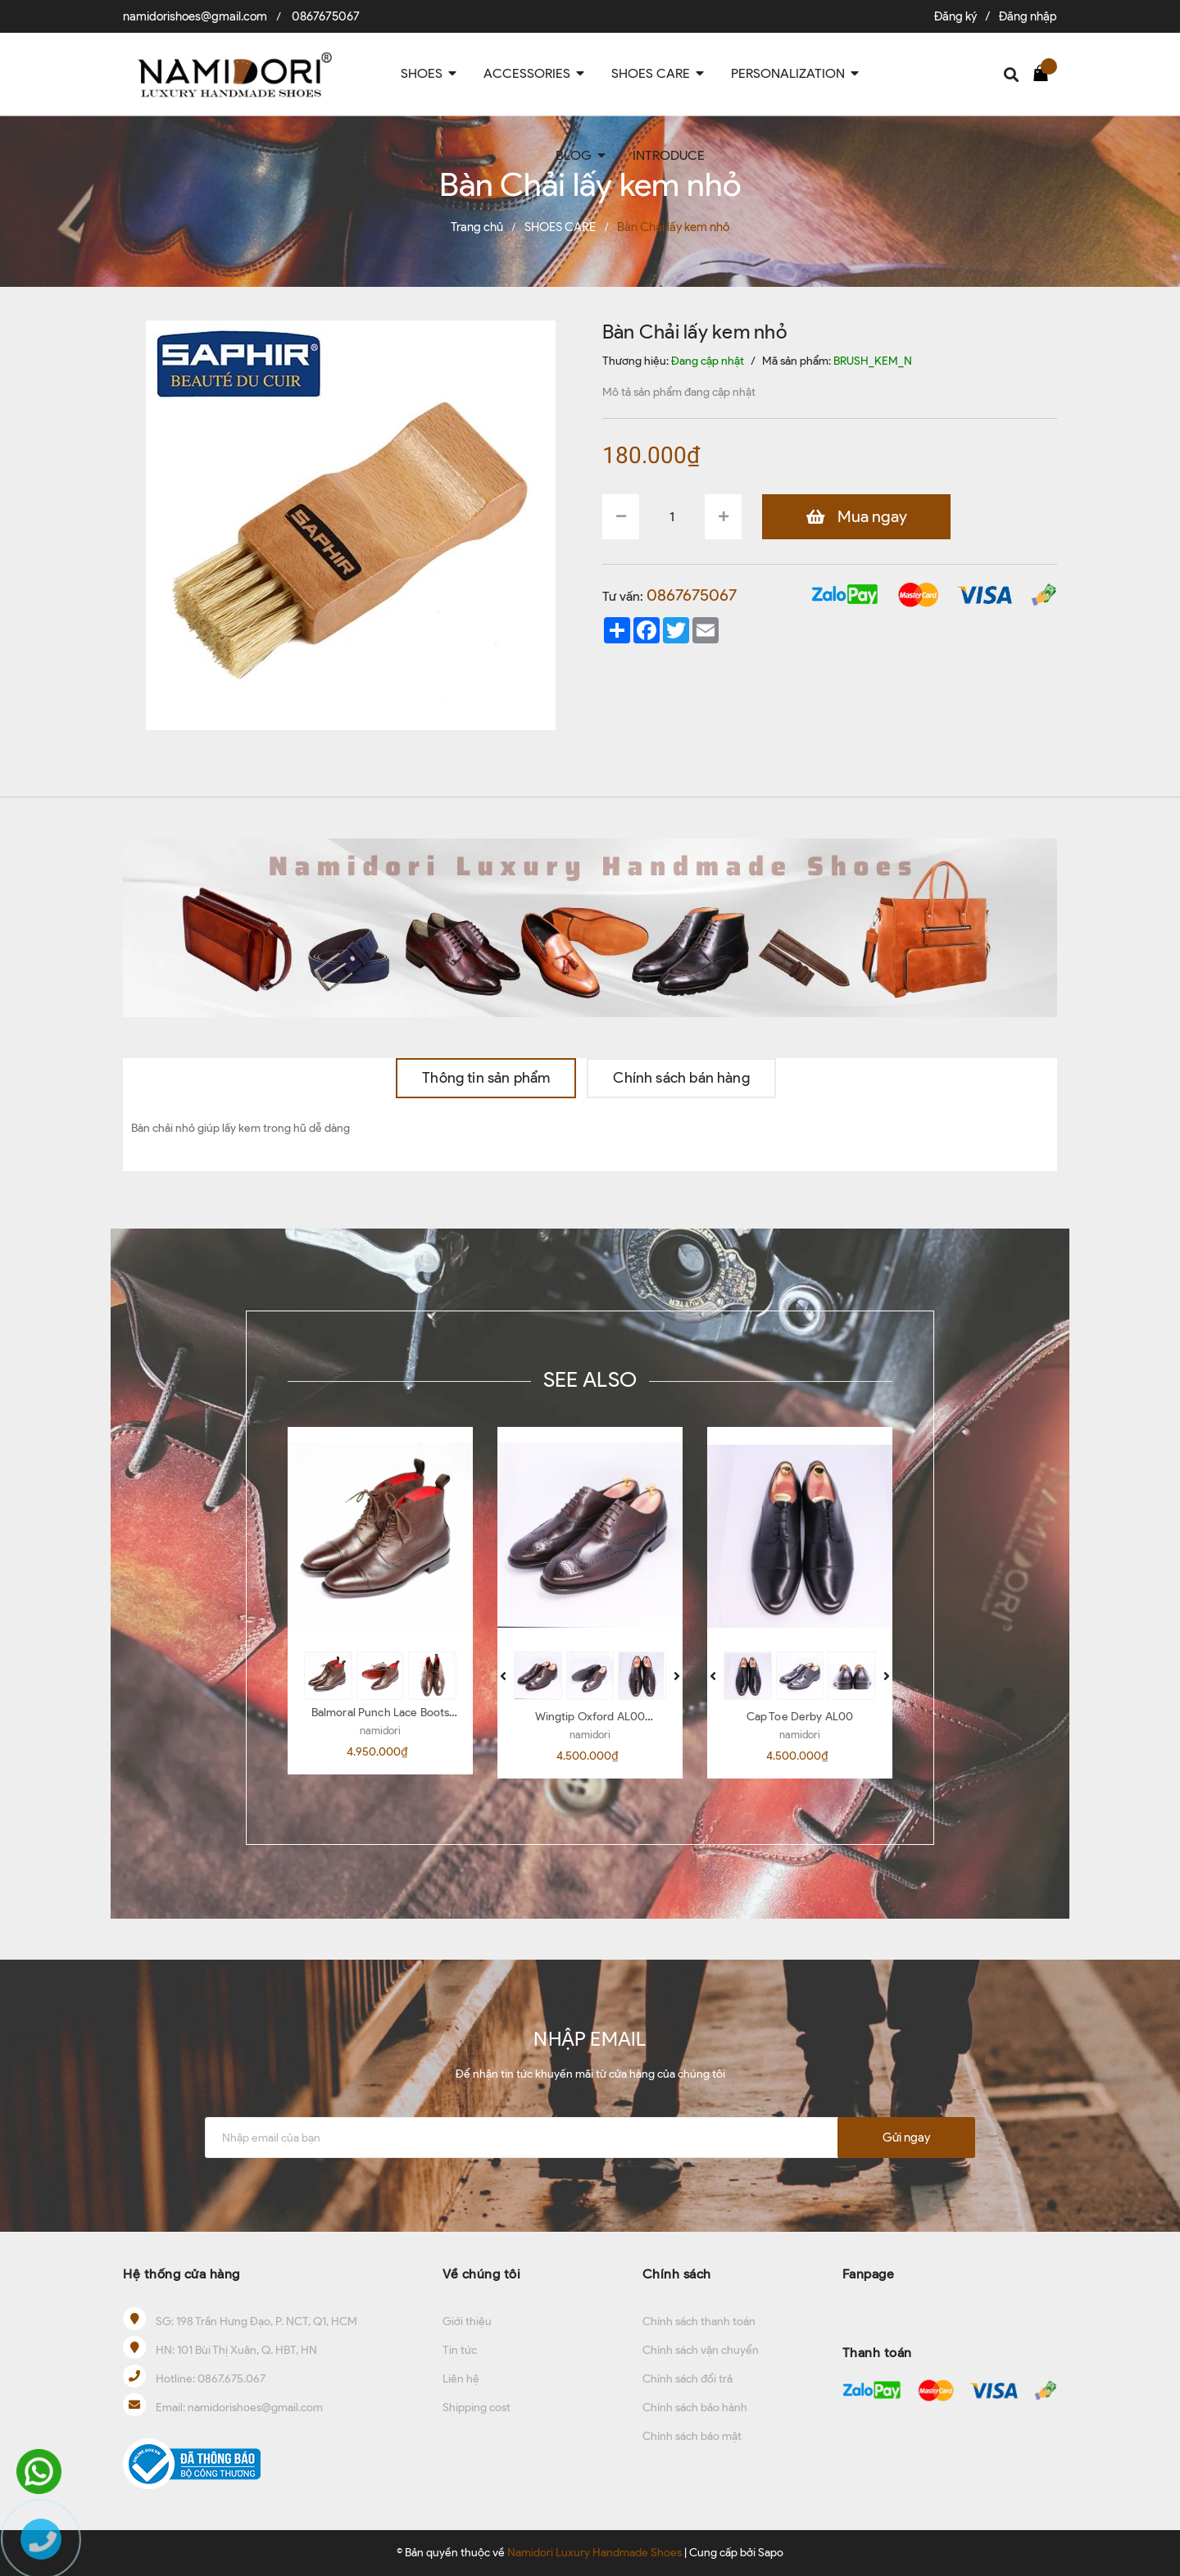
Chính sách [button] (676, 2274)
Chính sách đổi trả (687, 2379)
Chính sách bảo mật (692, 2436)
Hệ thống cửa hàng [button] (181, 2274)
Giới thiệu (467, 2321)
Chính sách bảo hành (694, 2408)
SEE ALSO (590, 1379)
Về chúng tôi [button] (481, 2274)
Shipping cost (476, 2408)
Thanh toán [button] (877, 2352)
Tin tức (459, 2350)
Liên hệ (460, 2379)
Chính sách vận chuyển (700, 2350)
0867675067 (326, 16)
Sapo (770, 2553)
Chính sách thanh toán (699, 2321)
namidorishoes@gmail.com (195, 16)
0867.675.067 (231, 2379)
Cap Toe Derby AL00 (800, 1717)
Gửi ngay (906, 2137)
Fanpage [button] (868, 2274)
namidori (380, 1730)
